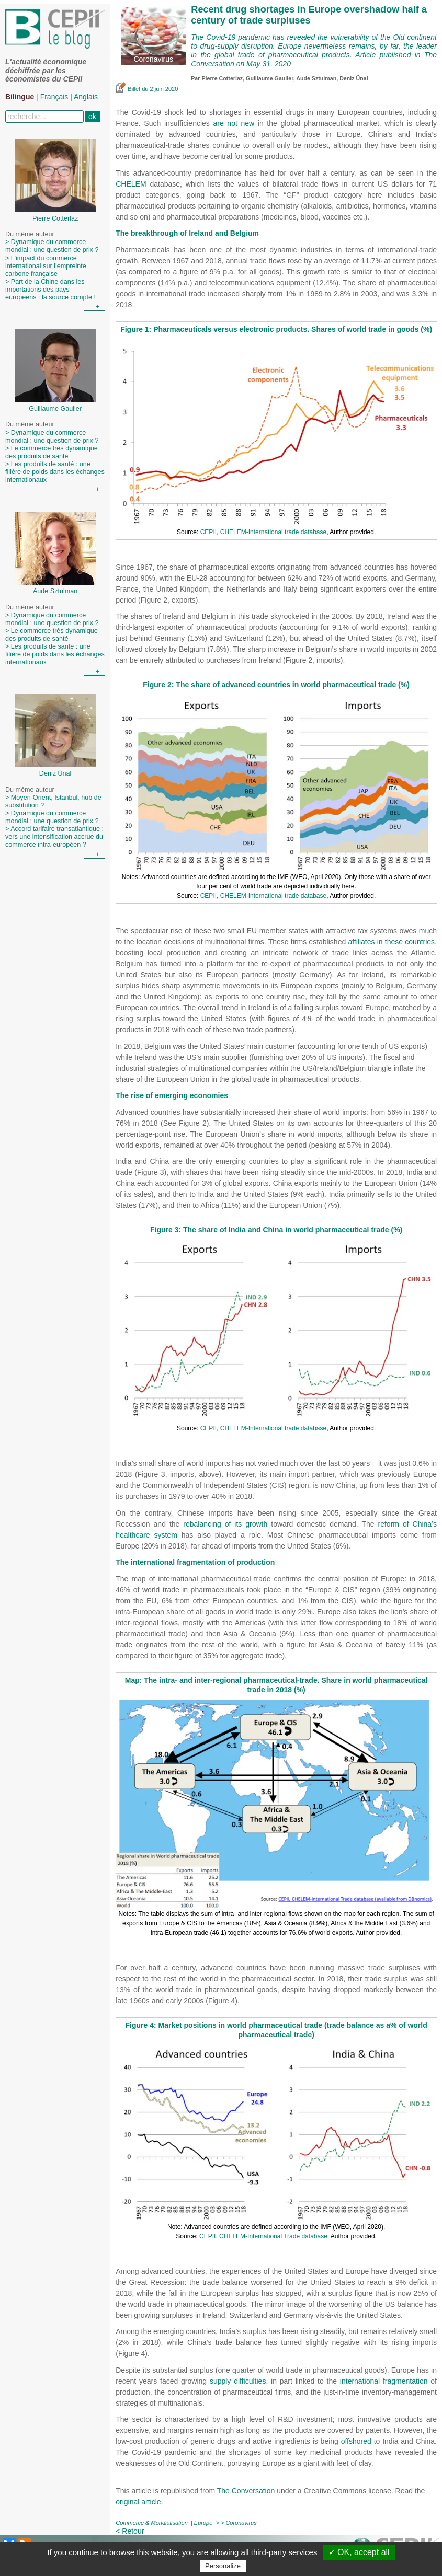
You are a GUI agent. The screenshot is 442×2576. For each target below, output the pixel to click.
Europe (203, 2523)
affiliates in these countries (391, 942)
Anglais (86, 97)
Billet (129, 89)
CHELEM (131, 184)
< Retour (130, 2531)
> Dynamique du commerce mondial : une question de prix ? (52, 245)
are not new (233, 123)
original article (138, 2502)
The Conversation (246, 2491)
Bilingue (19, 97)
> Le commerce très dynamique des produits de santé (51, 452)
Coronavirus (240, 2523)
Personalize (223, 2566)
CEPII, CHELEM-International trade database (263, 532)
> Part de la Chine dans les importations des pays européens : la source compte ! (50, 289)
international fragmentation (384, 2381)
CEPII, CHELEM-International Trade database (263, 2236)
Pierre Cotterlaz (222, 78)
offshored (356, 2441)
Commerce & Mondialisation (152, 2523)
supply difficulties (238, 2381)
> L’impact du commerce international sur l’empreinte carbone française (45, 266)
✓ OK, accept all (359, 2552)
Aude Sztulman (316, 78)
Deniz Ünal (353, 78)
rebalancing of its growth (225, 1524)
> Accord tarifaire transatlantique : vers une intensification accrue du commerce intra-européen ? (54, 836)
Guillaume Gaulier (269, 78)
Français (54, 97)
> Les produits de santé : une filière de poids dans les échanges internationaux (55, 471)
